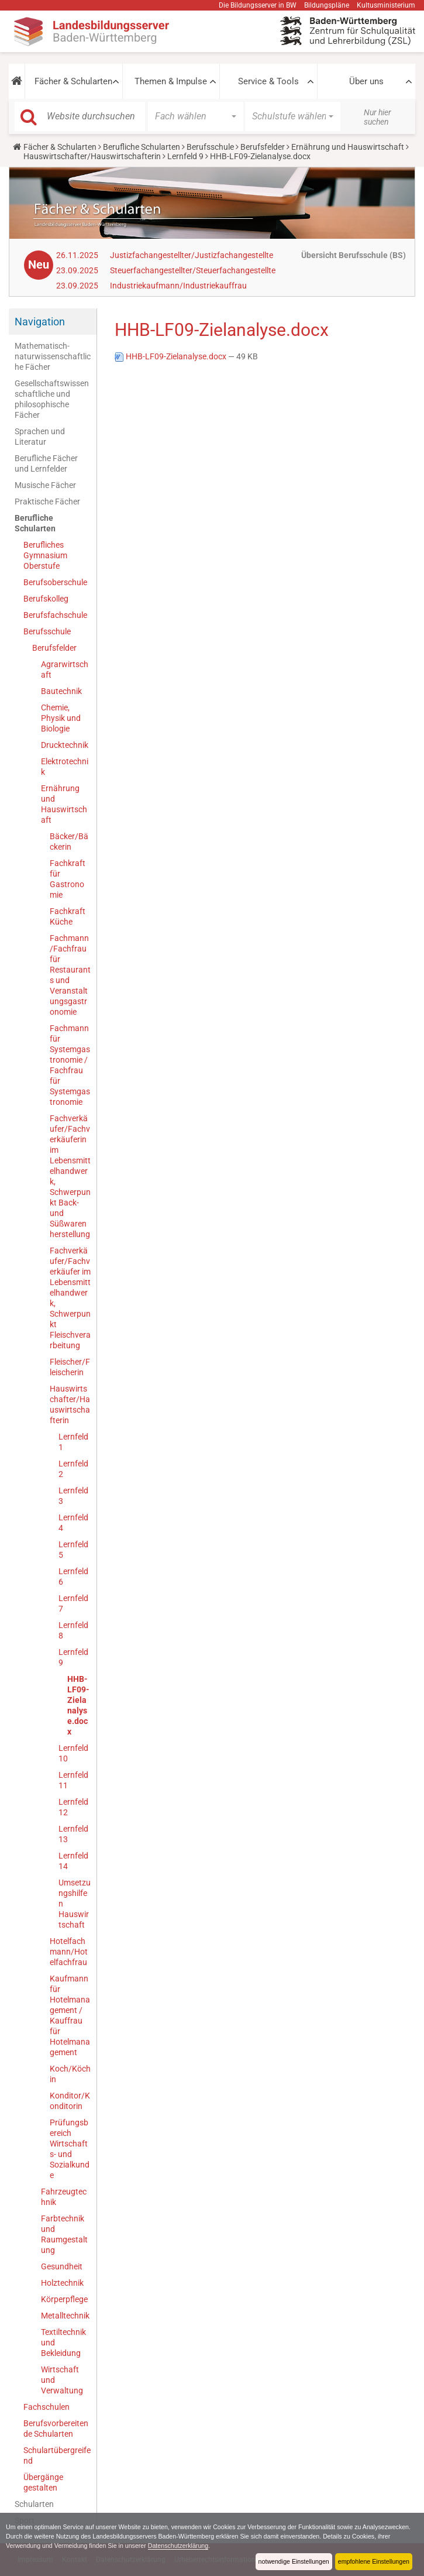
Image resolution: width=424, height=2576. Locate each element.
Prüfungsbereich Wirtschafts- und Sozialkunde (69, 2149)
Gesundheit (61, 2266)
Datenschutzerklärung (221, 2545)
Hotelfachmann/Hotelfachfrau (69, 1951)
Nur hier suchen (377, 117)
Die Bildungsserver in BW (258, 5)
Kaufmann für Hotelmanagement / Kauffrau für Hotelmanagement (70, 2015)
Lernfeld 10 (73, 1753)
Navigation (40, 321)
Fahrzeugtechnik (64, 2197)
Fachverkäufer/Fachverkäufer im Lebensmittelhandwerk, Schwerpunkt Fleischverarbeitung (70, 1298)
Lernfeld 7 (73, 1603)
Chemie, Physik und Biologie (61, 718)
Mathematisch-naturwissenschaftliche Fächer (53, 356)
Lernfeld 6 (73, 1576)
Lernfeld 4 (73, 1523)
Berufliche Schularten (141, 147)
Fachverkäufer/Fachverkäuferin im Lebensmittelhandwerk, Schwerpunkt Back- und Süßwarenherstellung (70, 1176)
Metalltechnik (65, 2315)
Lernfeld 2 (73, 1469)
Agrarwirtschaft (64, 669)
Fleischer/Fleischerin (70, 1367)
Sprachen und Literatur (40, 436)
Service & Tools (268, 81)
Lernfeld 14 (73, 1861)
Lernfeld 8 (73, 1630)
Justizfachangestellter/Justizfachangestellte (191, 255)
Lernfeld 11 (73, 1780)
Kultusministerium (386, 5)
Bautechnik (61, 691)
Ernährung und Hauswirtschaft (347, 147)
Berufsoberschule (55, 582)
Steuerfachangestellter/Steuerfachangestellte (192, 270)
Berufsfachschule (55, 615)
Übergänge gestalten (43, 2482)
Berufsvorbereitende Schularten (55, 2428)
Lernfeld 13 (73, 1834)
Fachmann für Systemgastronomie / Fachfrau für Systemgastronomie (70, 1065)
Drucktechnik (64, 745)
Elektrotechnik (64, 767)
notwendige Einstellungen (292, 2561)
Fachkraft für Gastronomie (67, 878)
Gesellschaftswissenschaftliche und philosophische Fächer (52, 399)
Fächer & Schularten (73, 81)
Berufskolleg (45, 598)
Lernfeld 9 (185, 156)
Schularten (34, 2504)
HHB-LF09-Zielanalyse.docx (78, 1705)
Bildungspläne (326, 5)
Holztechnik (62, 2283)
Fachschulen (46, 2407)
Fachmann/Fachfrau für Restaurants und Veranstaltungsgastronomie (70, 974)
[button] (17, 81)
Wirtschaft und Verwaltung (62, 2380)
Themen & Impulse (171, 81)
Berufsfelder (262, 147)
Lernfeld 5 (73, 1550)
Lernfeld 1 (73, 1442)
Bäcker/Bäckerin (69, 841)
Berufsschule (210, 147)
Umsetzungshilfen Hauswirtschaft (74, 1903)
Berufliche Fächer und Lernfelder (46, 463)
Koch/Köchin (70, 2074)
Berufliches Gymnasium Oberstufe (45, 555)
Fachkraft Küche (67, 916)
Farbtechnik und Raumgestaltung (64, 2234)
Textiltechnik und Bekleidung (63, 2342)
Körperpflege (64, 2299)
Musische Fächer (45, 485)
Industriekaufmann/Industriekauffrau (178, 285)
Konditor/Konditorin (70, 2101)
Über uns (366, 81)
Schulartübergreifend (57, 2455)
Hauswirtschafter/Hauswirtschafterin (92, 156)
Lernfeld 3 (73, 1496)
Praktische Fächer (47, 501)
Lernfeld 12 (73, 1807)
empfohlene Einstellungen (373, 2561)
